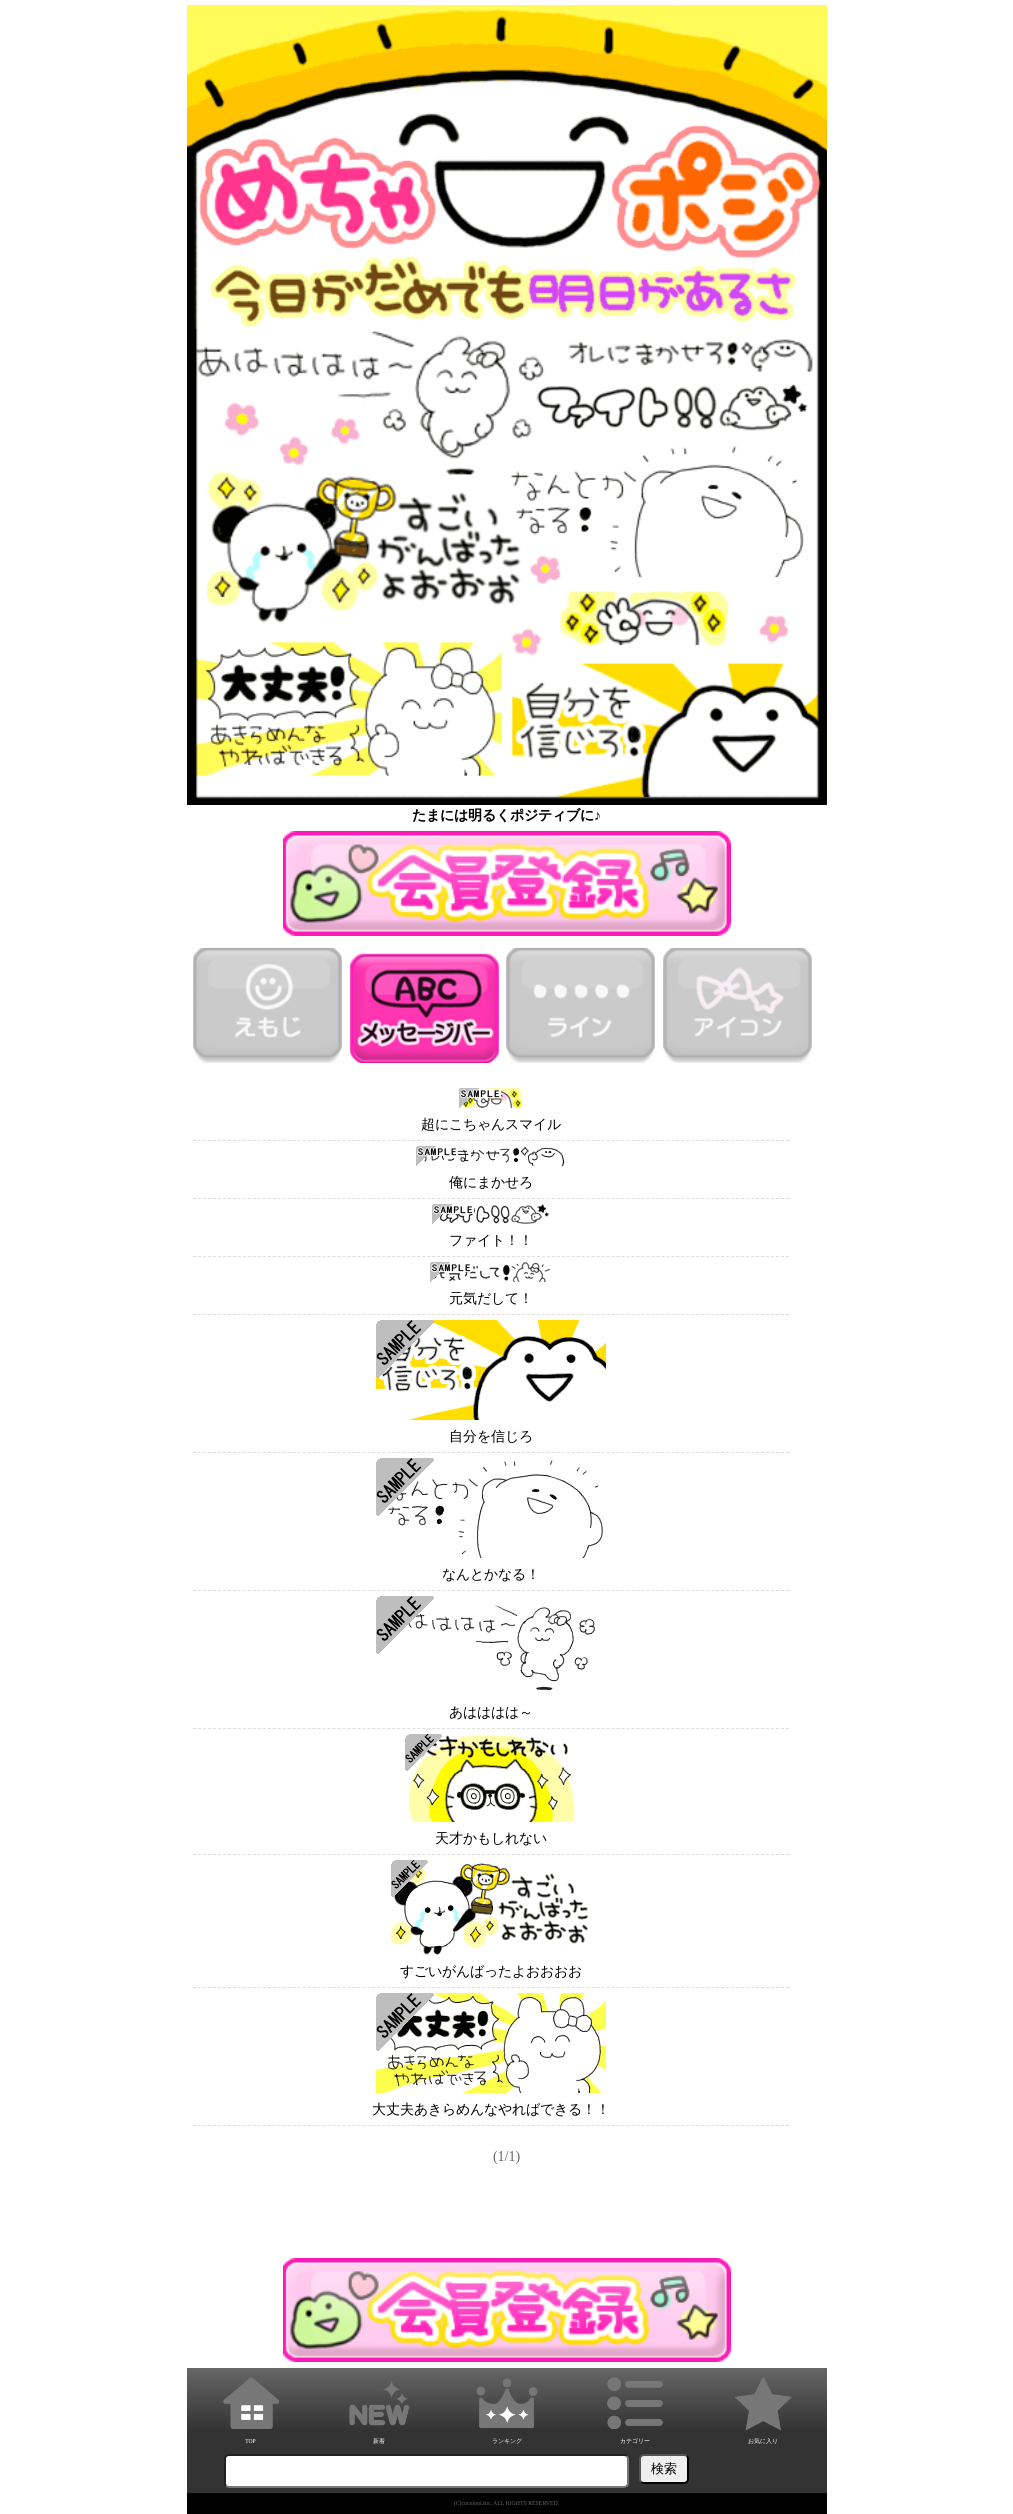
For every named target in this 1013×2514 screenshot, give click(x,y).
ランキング (507, 2406)
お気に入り (763, 2406)
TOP (251, 2406)
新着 (379, 2406)
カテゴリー (635, 2406)
